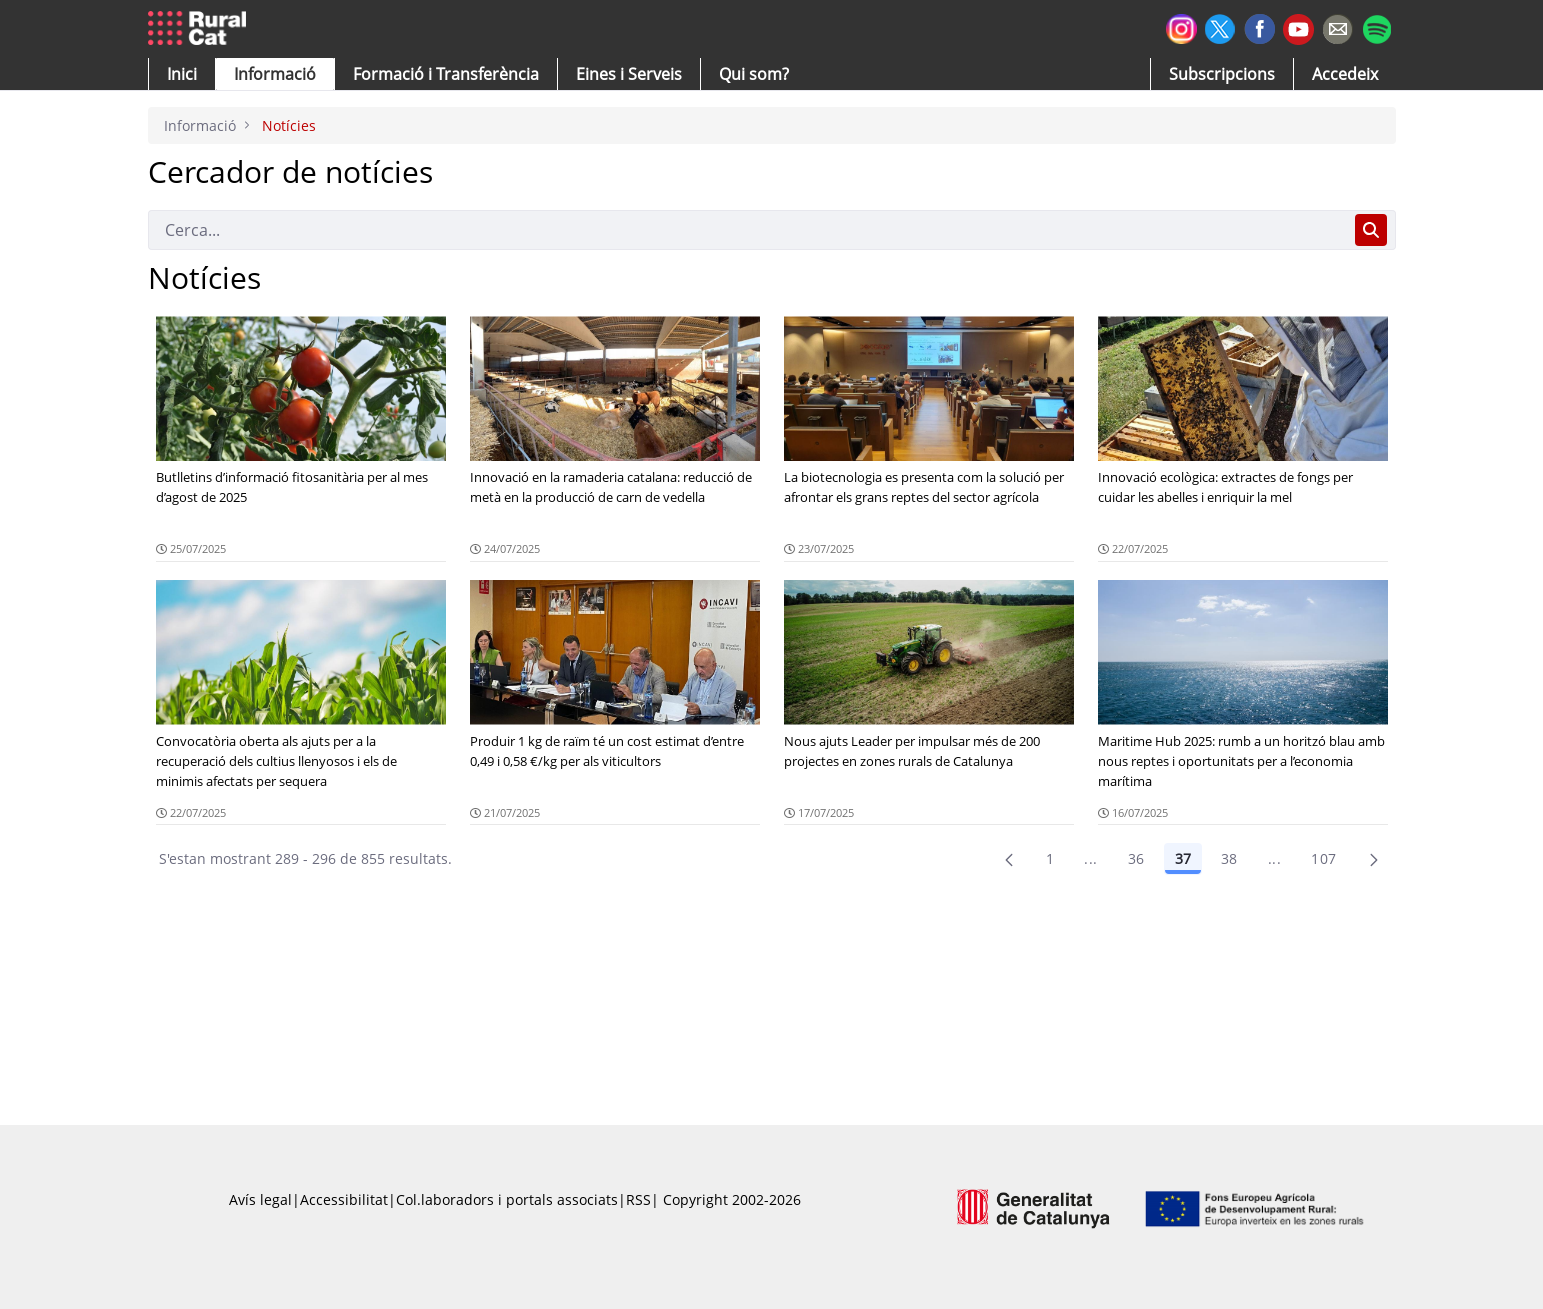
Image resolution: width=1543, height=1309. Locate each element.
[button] (182, 74)
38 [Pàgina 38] (1229, 858)
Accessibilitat (344, 1199)
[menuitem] (446, 74)
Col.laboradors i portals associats (507, 1199)
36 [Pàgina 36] (1136, 858)
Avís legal (260, 1199)
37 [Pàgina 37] (1183, 858)
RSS (638, 1199)
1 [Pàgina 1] (1050, 858)
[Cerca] (747, 230)
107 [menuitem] (1323, 858)
